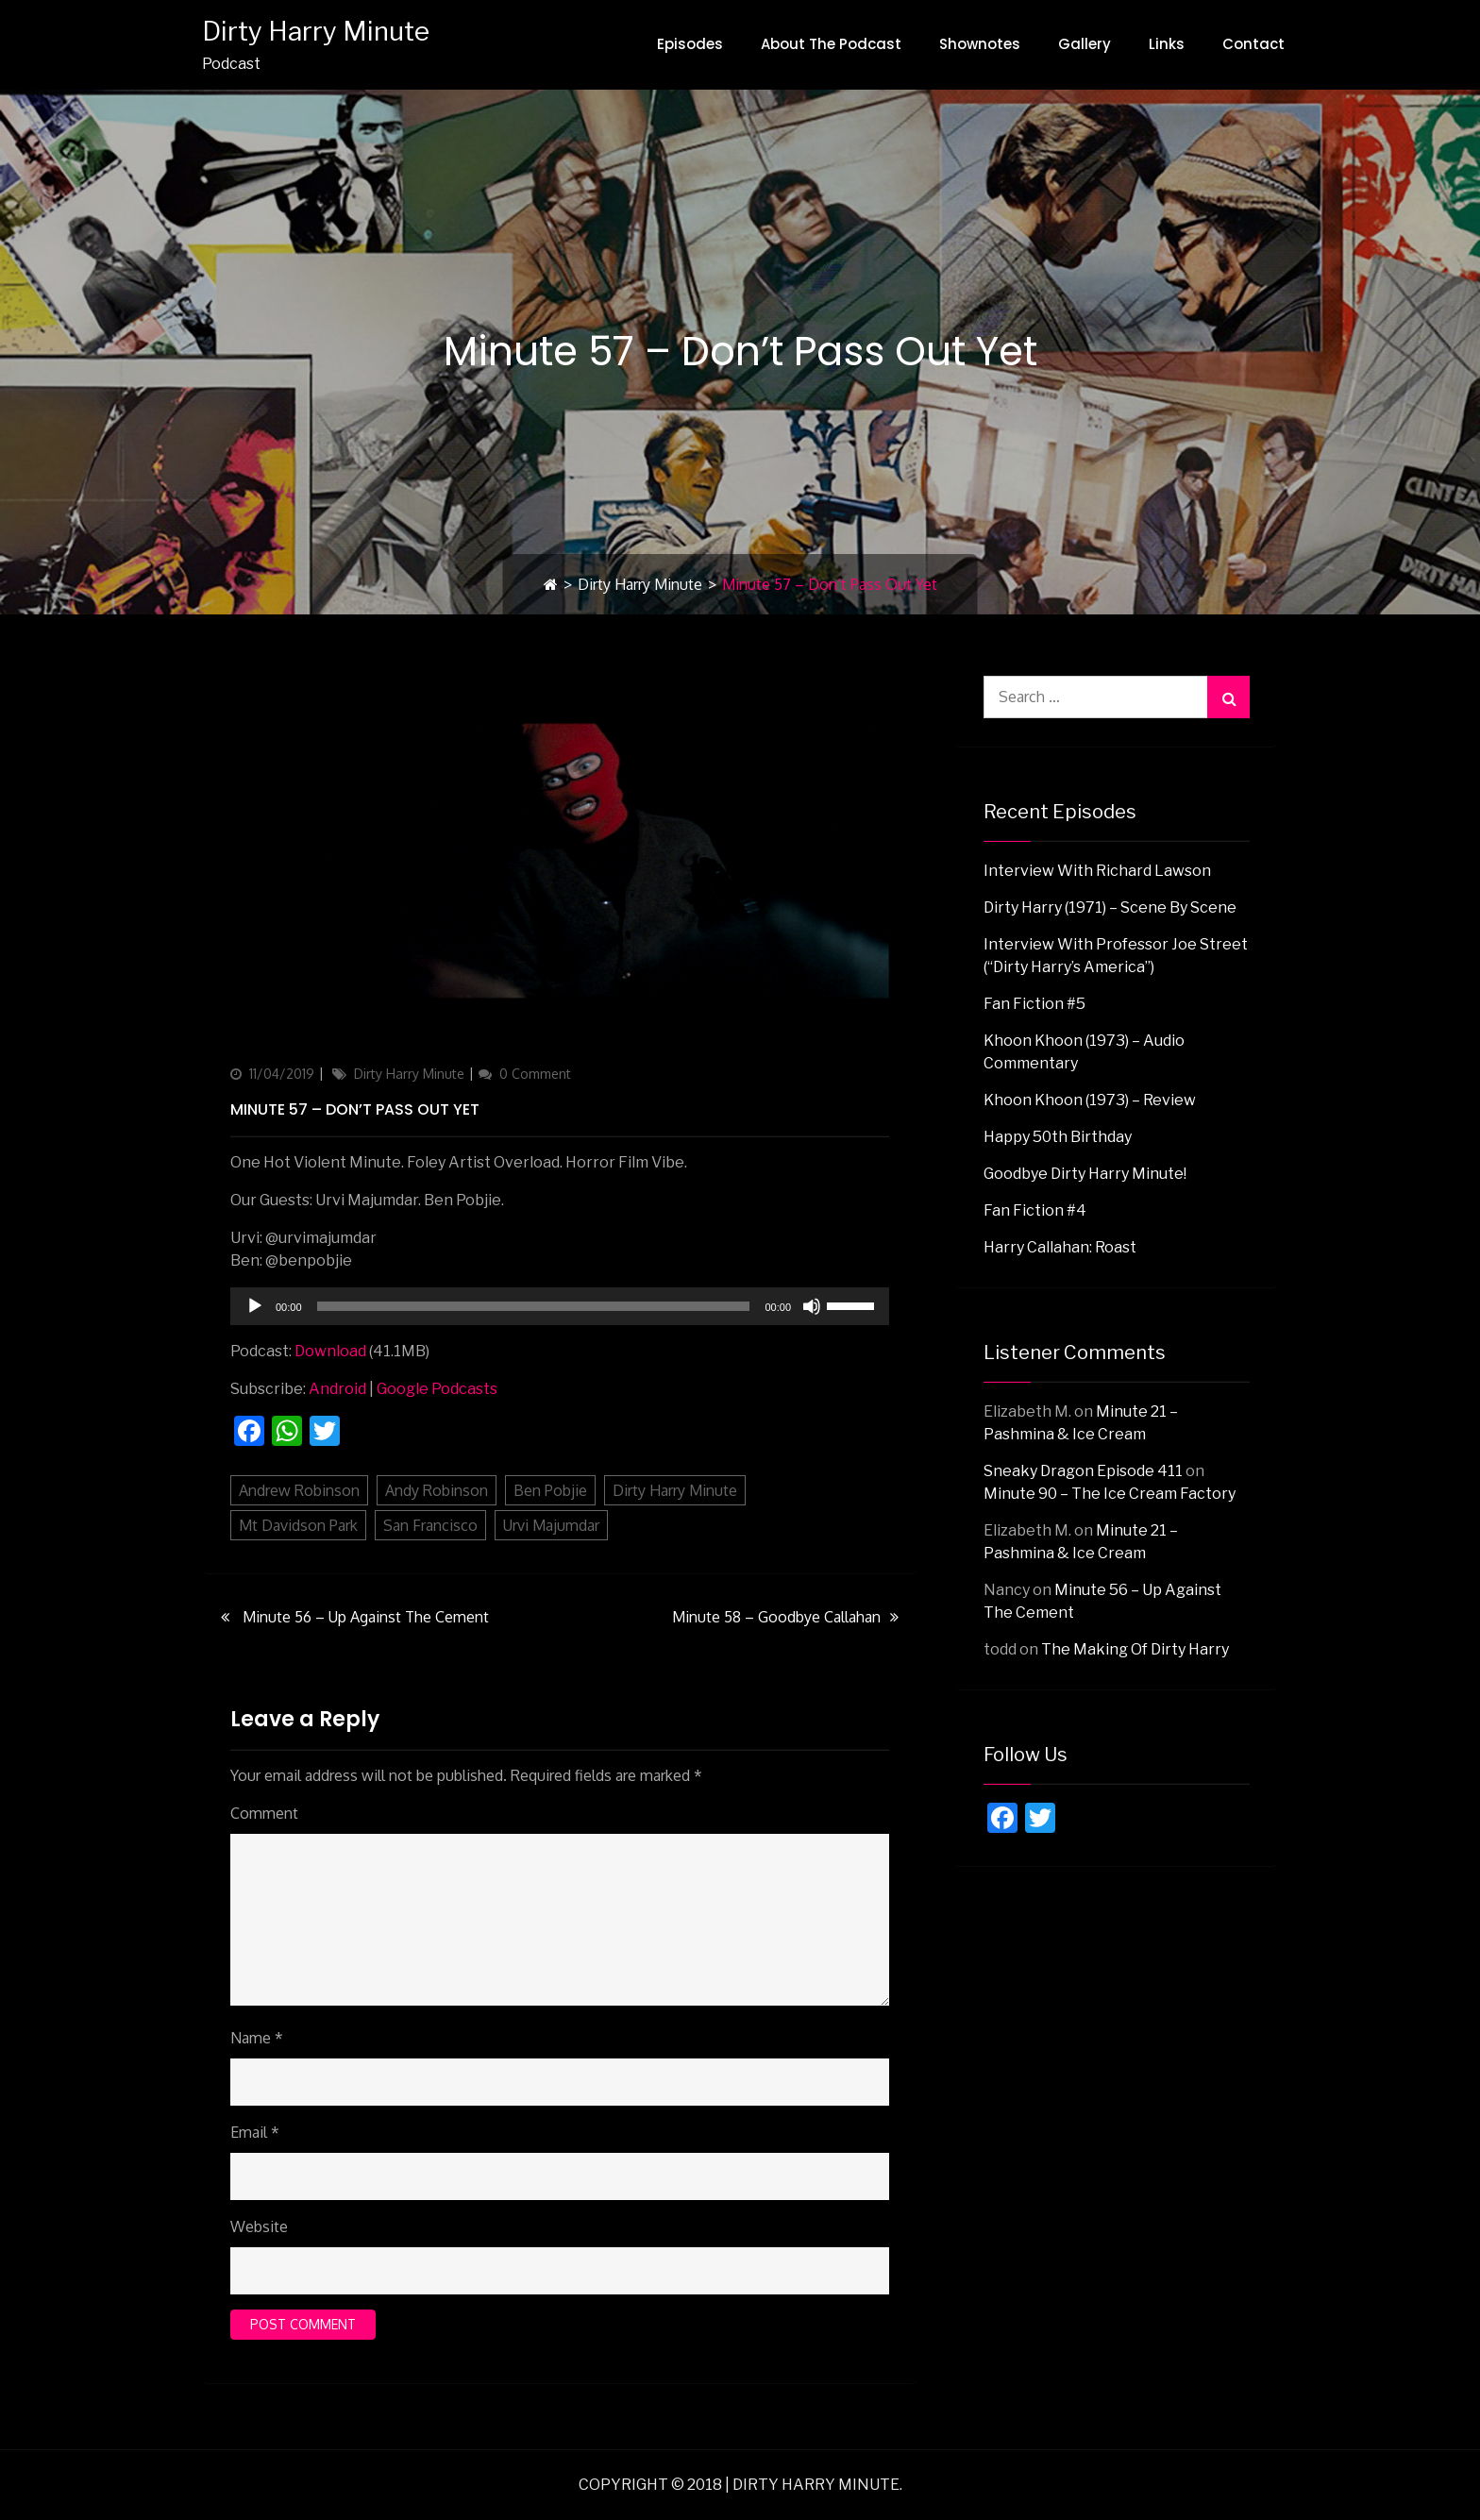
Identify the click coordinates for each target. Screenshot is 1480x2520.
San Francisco (430, 1525)
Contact (1253, 44)
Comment (264, 1813)
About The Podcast (831, 44)
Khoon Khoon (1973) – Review (1090, 1100)
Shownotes (979, 44)
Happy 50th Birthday (1058, 1137)
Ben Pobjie (550, 1490)
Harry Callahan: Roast (1060, 1247)
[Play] (254, 1306)
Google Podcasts (437, 1389)
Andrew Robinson (299, 1490)
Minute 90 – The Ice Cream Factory (1110, 1494)
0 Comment (535, 1074)
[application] (559, 1306)
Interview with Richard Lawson (1097, 871)
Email (254, 2132)
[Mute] (811, 1306)
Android (337, 1389)
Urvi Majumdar (551, 1525)
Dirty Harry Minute (315, 31)
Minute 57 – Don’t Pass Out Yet (354, 1109)
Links (1167, 44)
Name (256, 2037)
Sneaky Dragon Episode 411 (1083, 1471)
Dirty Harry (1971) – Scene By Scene (1110, 907)
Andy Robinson (436, 1490)
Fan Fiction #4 (1035, 1210)
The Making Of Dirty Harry (1135, 1649)
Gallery (1084, 44)
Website (259, 2226)
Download (330, 1351)
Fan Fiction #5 (1034, 1004)
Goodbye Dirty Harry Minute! (1085, 1174)
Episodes (690, 44)
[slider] (533, 1306)
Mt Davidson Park (298, 1525)
